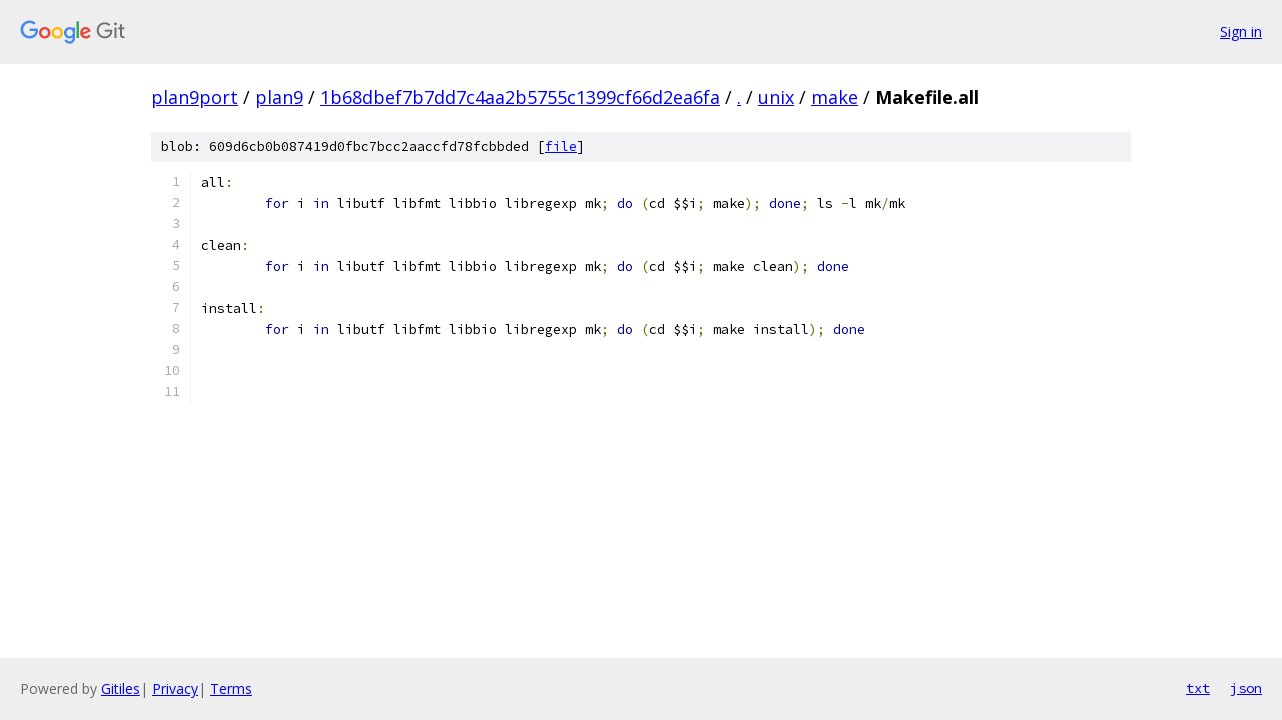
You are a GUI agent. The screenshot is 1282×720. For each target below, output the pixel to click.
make (834, 97)
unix (776, 97)
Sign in (1241, 31)
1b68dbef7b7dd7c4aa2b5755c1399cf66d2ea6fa (520, 97)
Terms (231, 688)
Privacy (175, 688)
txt (1198, 688)
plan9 (279, 97)
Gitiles (120, 688)
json (1246, 688)
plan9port (194, 97)
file (561, 146)
